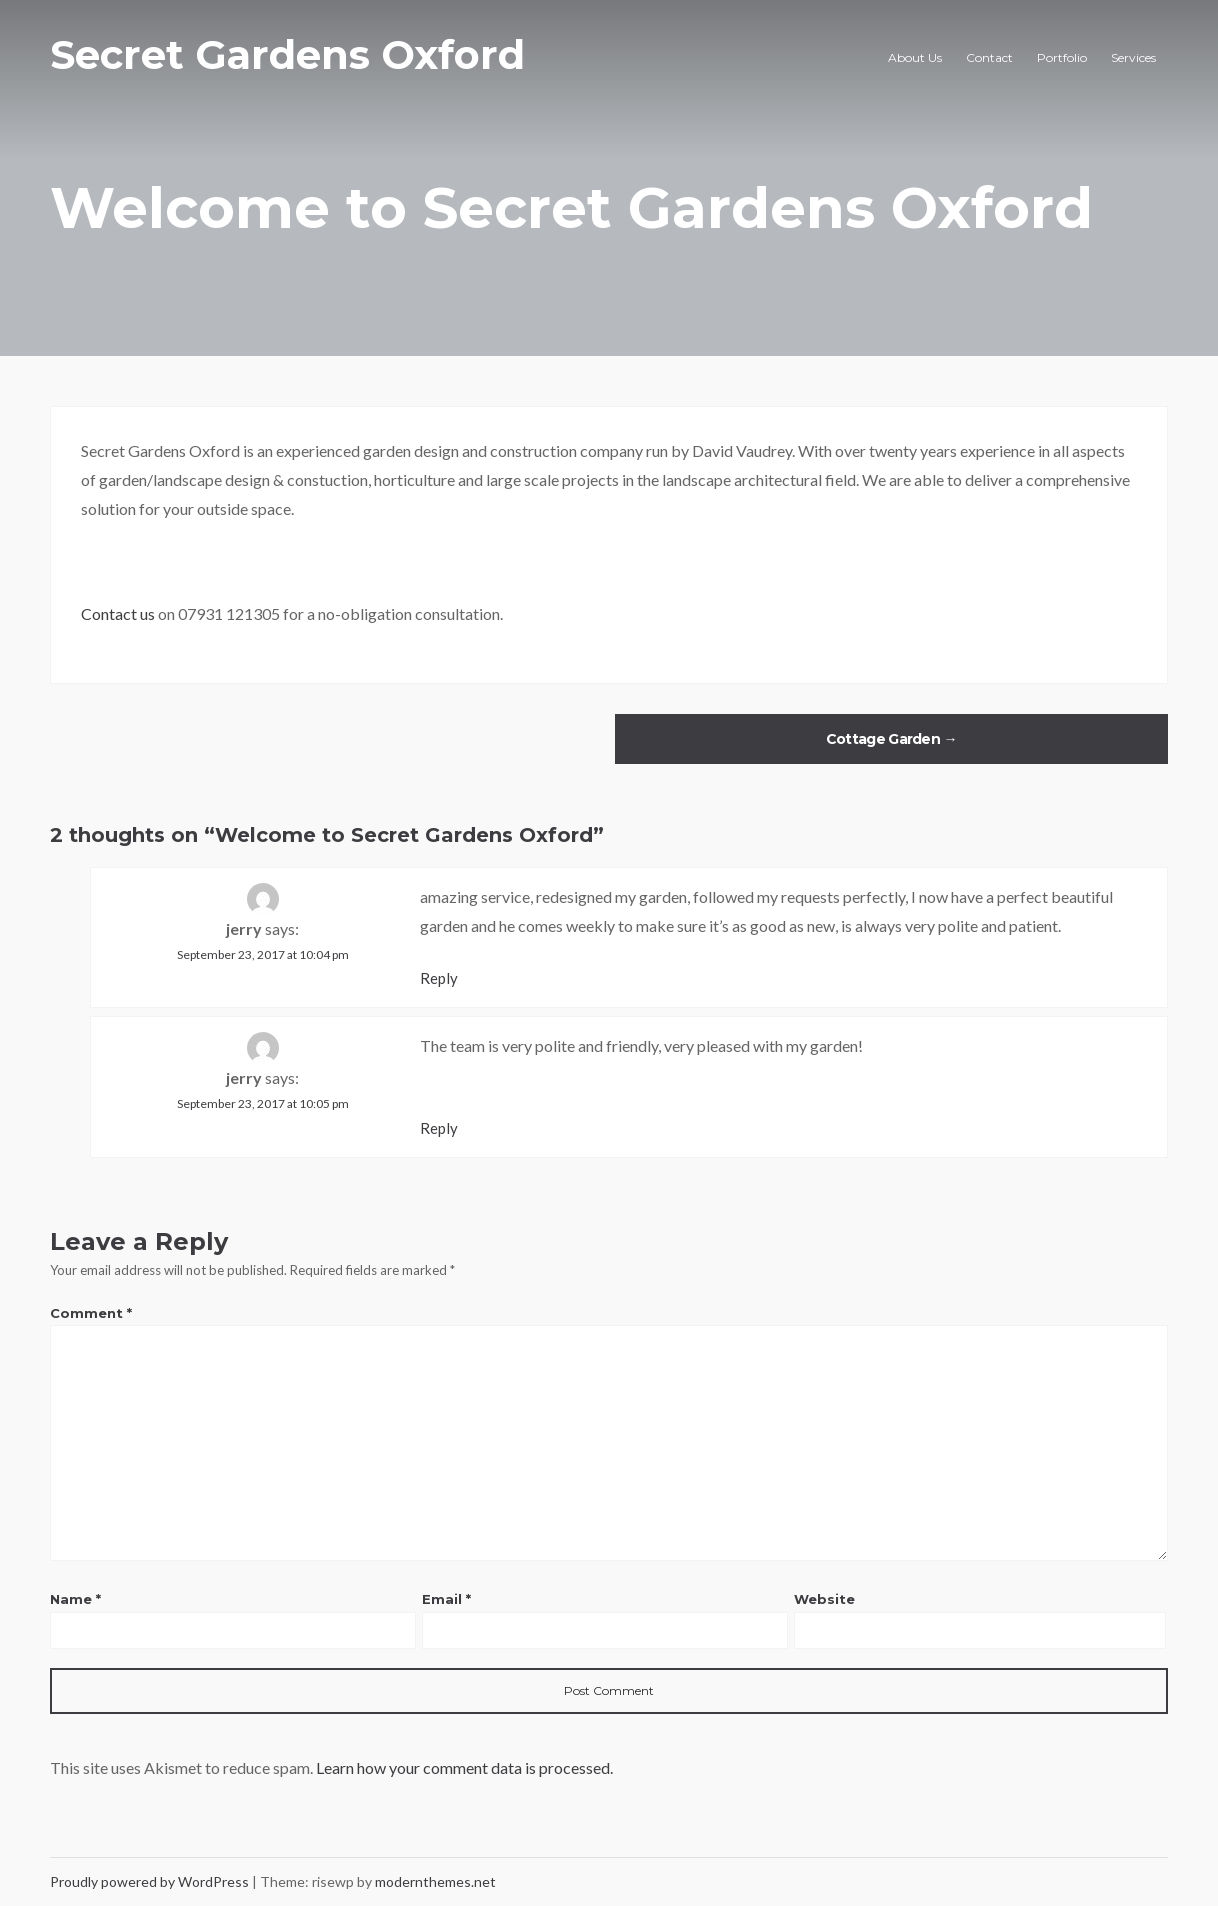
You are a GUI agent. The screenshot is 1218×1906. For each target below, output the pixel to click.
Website (824, 1599)
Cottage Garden (891, 739)
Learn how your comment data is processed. (464, 1767)
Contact (989, 57)
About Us (915, 57)
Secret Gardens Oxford (287, 54)
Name (75, 1599)
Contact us (118, 613)
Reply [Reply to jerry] (439, 978)
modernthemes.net (435, 1881)
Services (1133, 57)
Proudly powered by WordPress (151, 1881)
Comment (91, 1313)
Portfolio (1062, 57)
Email (446, 1599)
